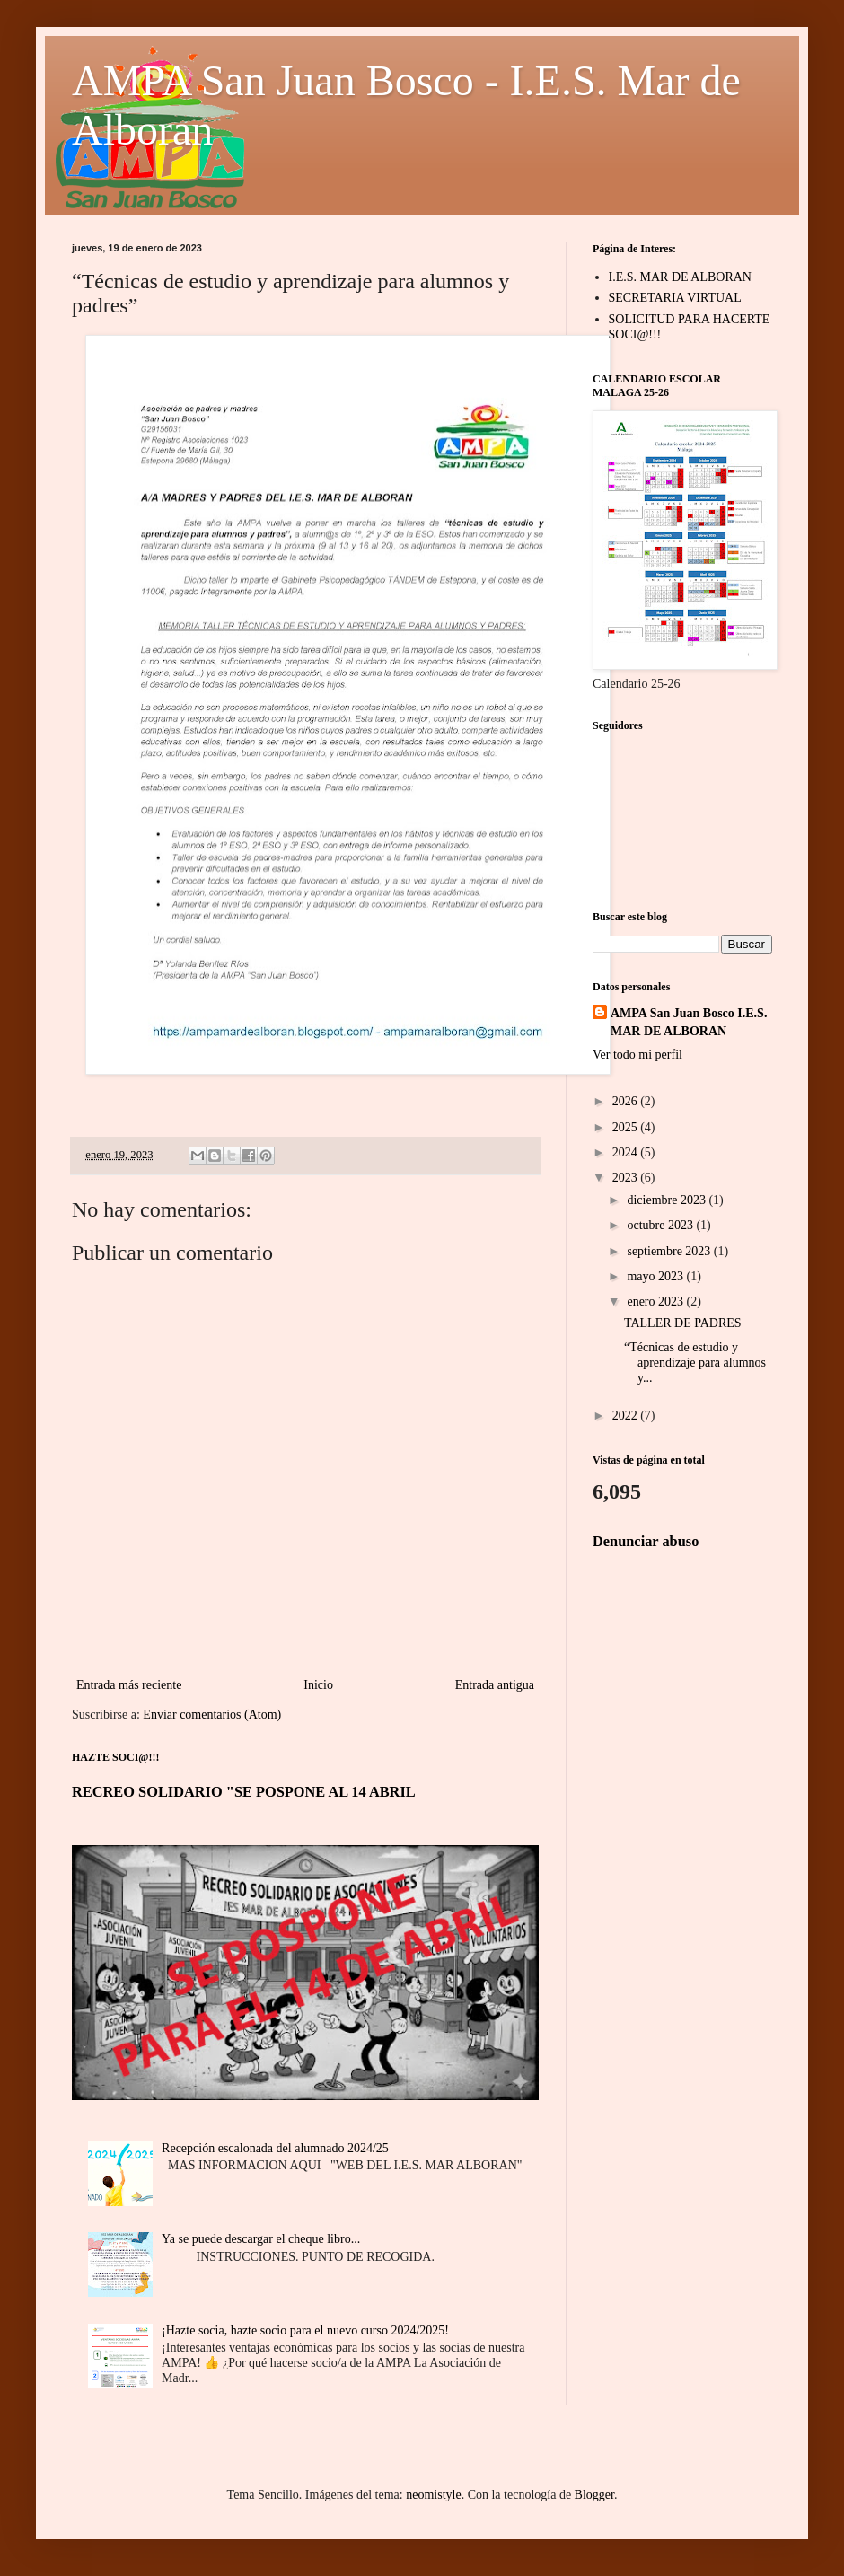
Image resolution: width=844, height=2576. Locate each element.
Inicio (318, 1685)
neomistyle (433, 2494)
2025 (626, 1127)
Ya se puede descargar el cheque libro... (261, 2239)
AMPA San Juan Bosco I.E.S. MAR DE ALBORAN (689, 1022)
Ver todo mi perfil (637, 1054)
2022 (626, 1415)
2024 (626, 1152)
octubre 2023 (661, 1225)
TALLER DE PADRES (683, 1323)
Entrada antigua (494, 1685)
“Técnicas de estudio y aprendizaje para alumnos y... (695, 1363)
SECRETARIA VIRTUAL (675, 297)
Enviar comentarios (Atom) (212, 1714)
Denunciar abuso (646, 1541)
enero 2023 (656, 1301)
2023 (626, 1177)
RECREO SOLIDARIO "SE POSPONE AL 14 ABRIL (244, 1791)
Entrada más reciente (128, 1685)
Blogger (594, 2494)
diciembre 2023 (667, 1200)
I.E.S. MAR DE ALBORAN (680, 277)
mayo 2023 (656, 1276)
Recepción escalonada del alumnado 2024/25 (275, 2148)
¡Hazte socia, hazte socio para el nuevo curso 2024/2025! (305, 2330)
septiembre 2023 (670, 1251)
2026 (626, 1101)
